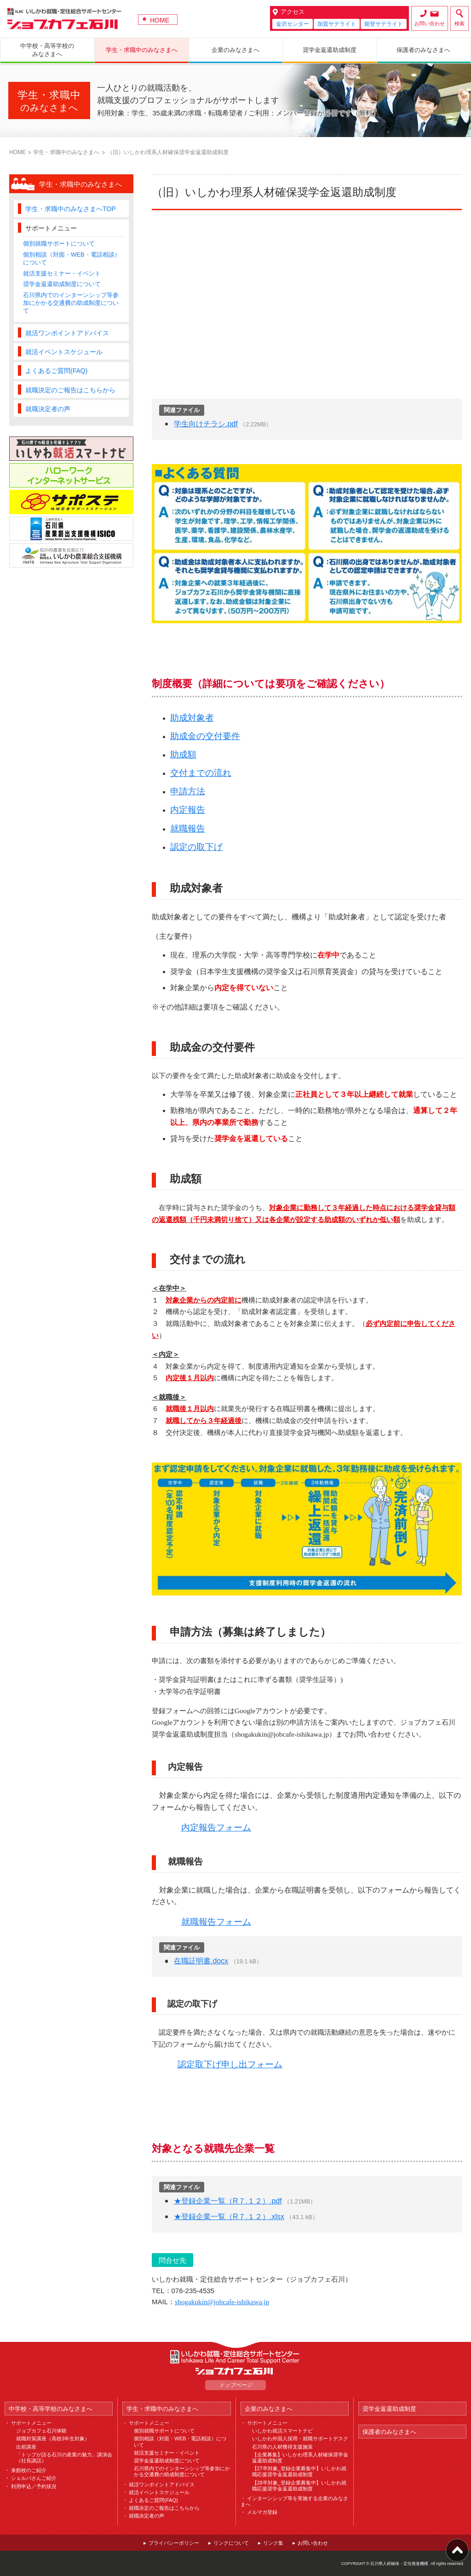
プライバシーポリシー (174, 2543)
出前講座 (26, 2447)
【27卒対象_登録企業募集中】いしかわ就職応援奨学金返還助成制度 (299, 2471)
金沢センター (292, 24)
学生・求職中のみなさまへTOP (70, 208)
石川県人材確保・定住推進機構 (399, 2563)
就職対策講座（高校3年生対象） (53, 2438)
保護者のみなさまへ (389, 2431)
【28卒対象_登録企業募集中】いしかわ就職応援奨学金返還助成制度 (299, 2485)
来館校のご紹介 (28, 2470)
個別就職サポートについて (59, 243)
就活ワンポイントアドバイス (67, 333)
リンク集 (273, 2543)
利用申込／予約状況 (34, 2486)
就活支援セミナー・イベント (62, 273)
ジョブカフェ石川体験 (41, 2430)
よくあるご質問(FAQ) (56, 370)
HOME (159, 20)
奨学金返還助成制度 (389, 2408)
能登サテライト (383, 24)
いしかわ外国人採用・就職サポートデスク (300, 2438)
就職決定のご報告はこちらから (70, 390)
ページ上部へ (457, 2550)
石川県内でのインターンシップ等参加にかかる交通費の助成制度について (71, 303)
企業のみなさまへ (269, 2408)
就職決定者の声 (47, 409)
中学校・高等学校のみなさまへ (50, 2408)
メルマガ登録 (262, 2512)
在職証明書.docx (201, 1961)
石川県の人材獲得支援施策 (282, 2447)
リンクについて (231, 2543)
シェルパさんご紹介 (34, 2478)
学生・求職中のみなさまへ (66, 152)
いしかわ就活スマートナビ (282, 2430)
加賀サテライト (336, 24)
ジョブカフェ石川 (64, 19)
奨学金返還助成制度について (62, 284)
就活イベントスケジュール (64, 352)
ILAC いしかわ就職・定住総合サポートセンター (235, 2356)
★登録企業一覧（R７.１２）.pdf (228, 2201)
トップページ (235, 2385)
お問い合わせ (429, 23)
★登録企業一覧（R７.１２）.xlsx (229, 2216)
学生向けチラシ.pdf (206, 424)
